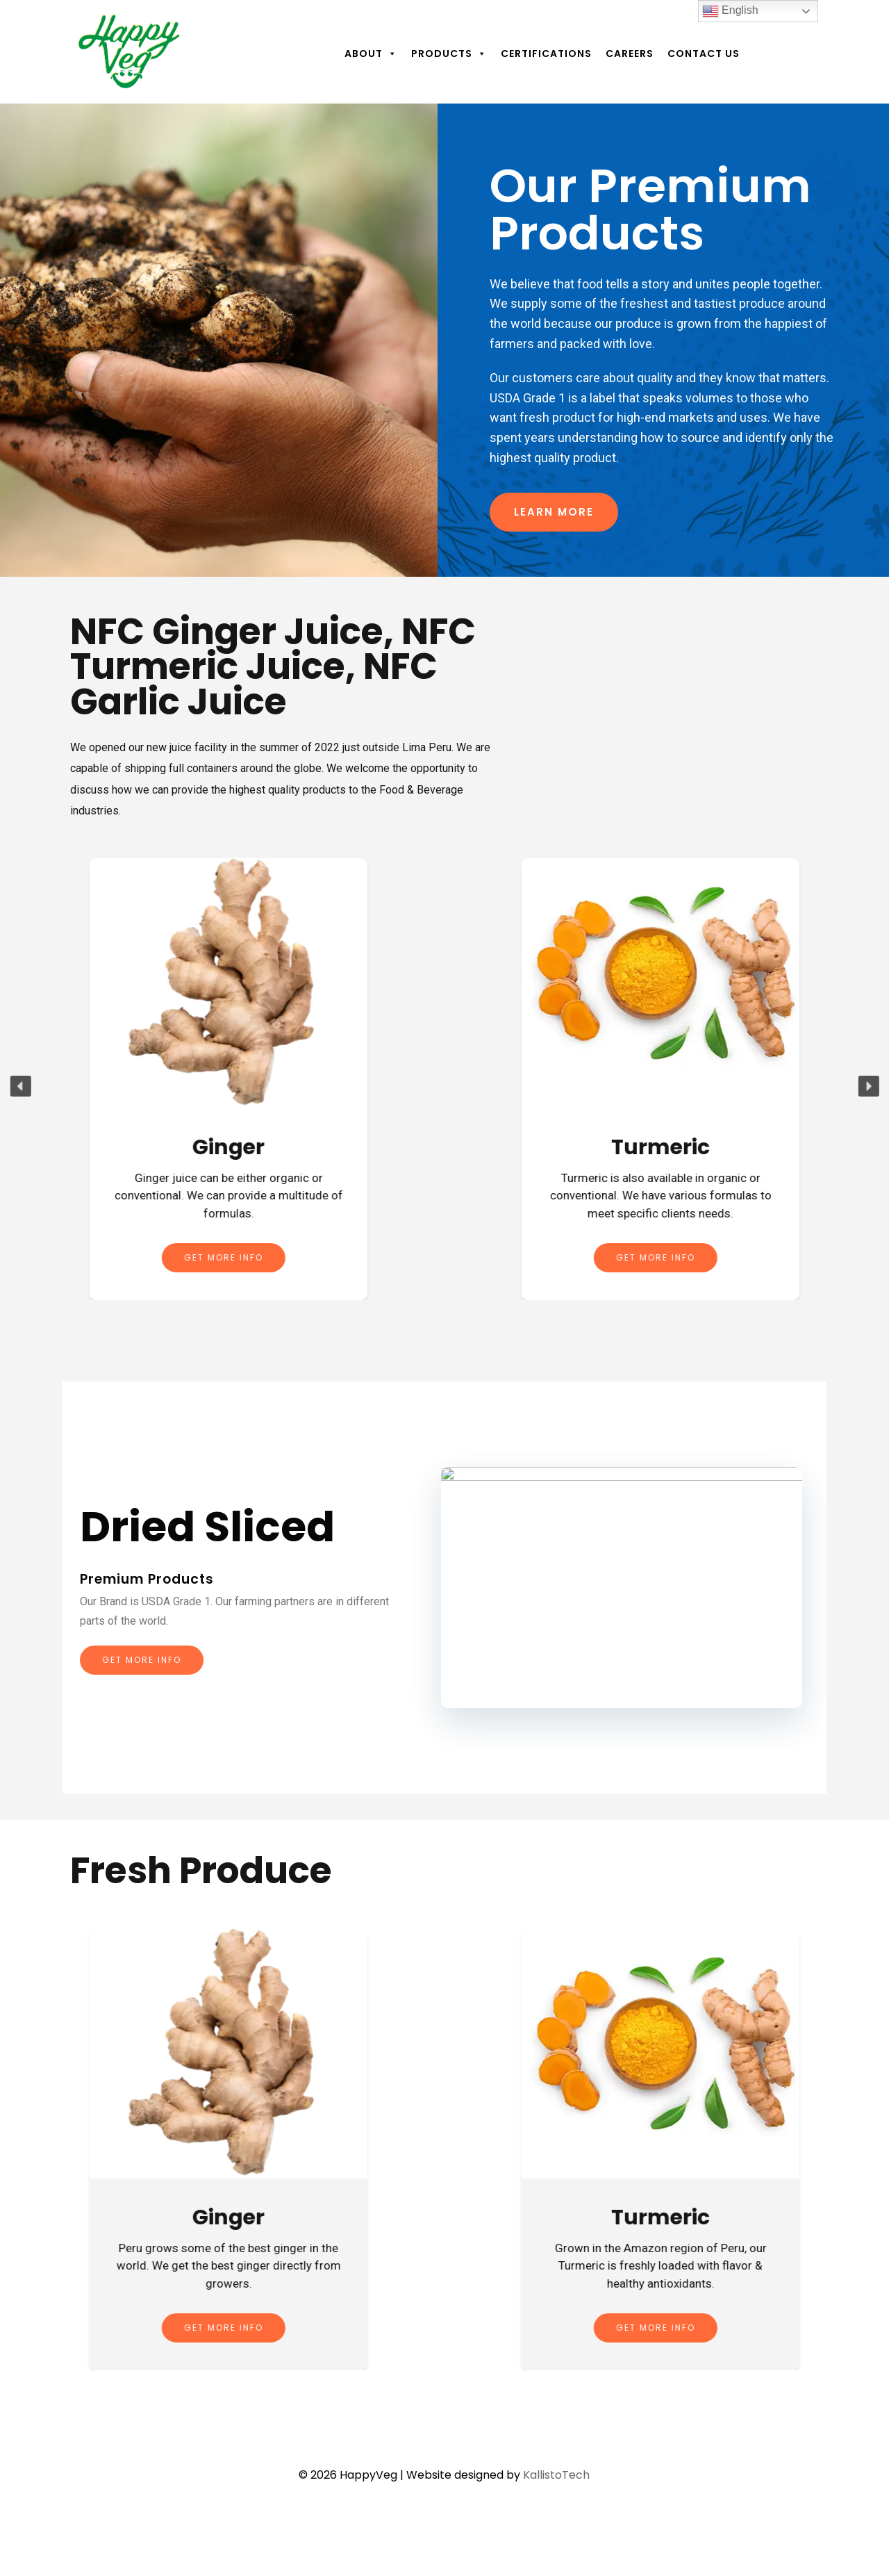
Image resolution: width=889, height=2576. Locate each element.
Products (449, 53)
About (370, 53)
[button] (20, 1086)
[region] (444, 340)
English (730, 11)
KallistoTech (556, 2475)
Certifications (546, 53)
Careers (630, 53)
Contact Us (703, 53)
